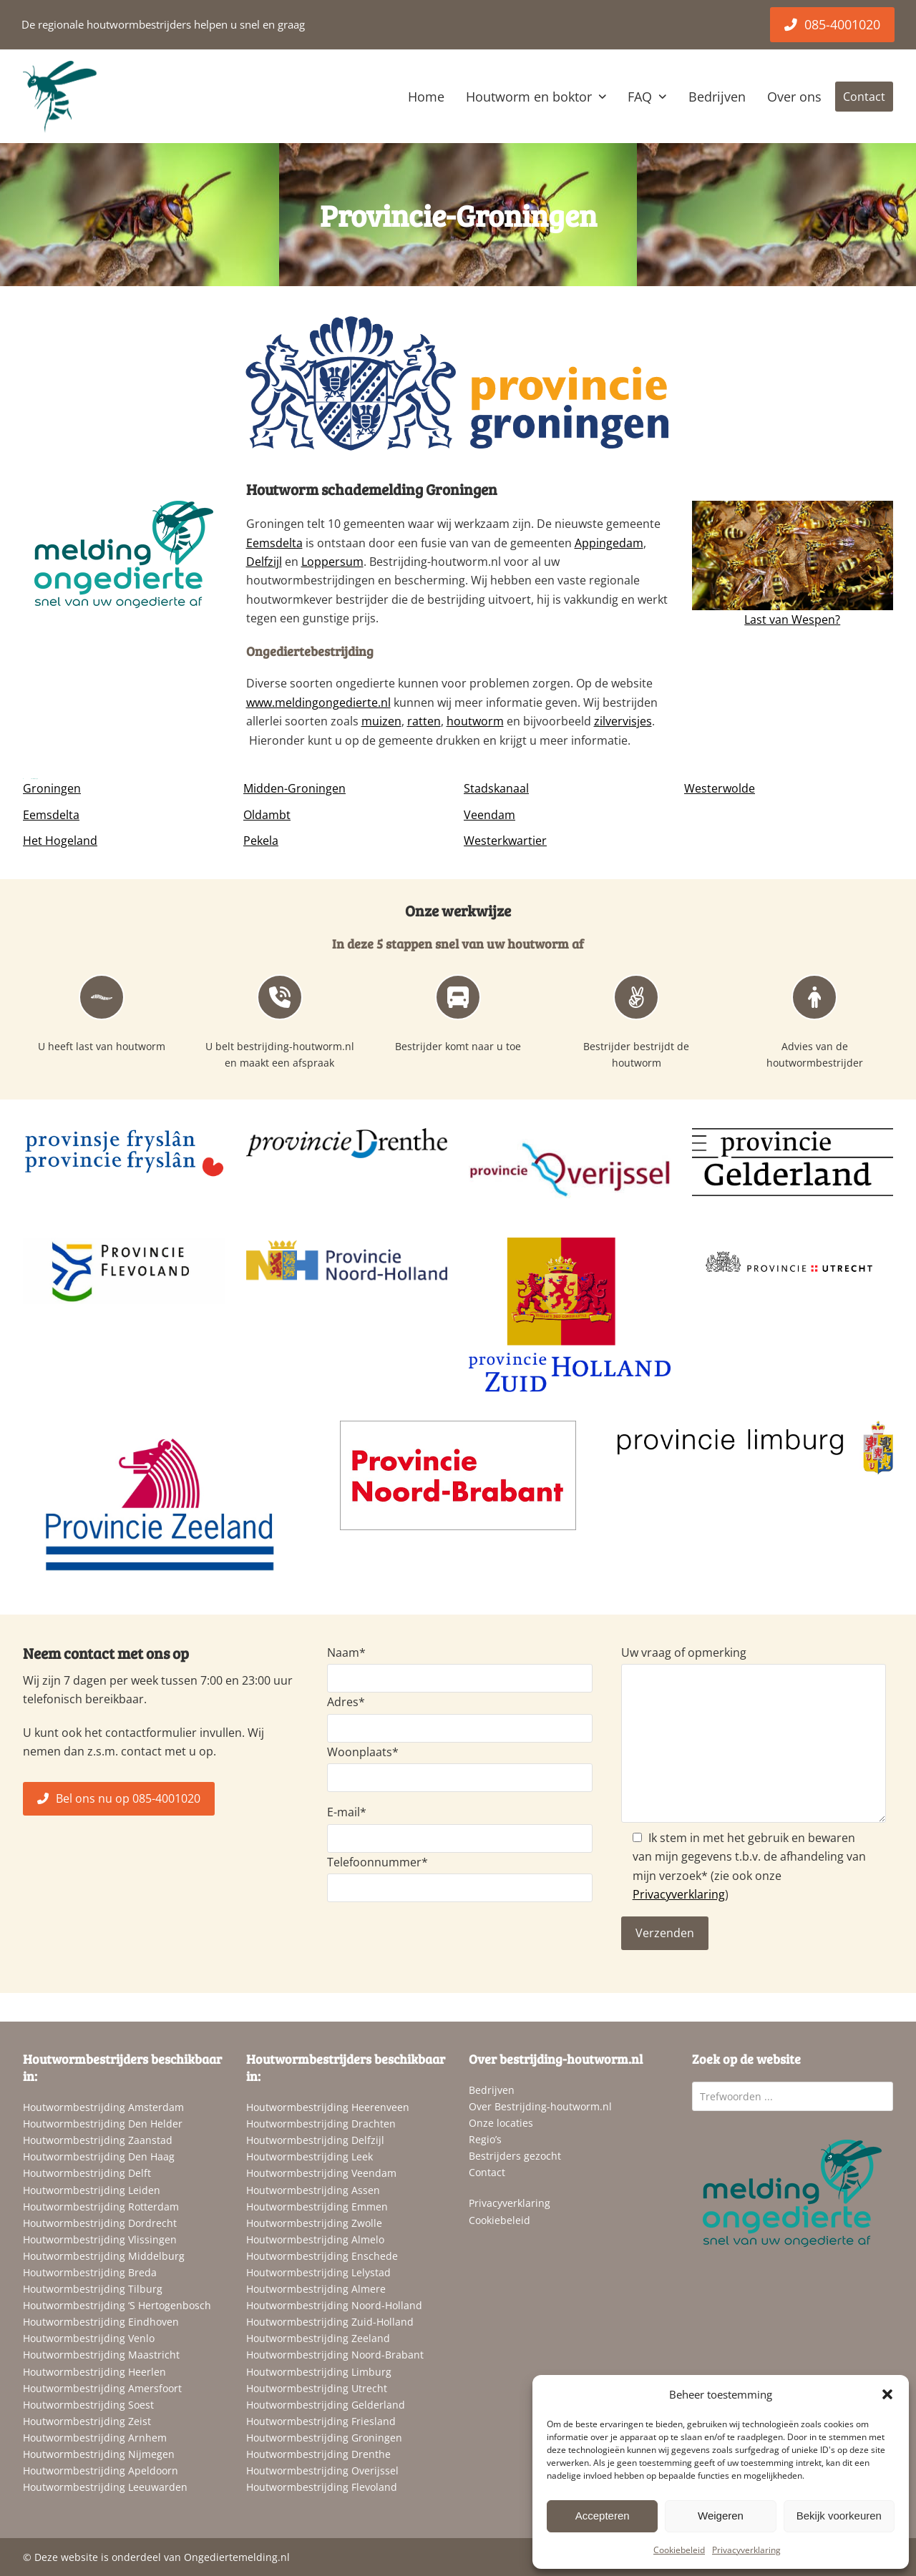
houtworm (475, 721)
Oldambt (267, 815)
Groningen (52, 788)
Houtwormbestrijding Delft (87, 2173)
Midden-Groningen (294, 788)
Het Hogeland (60, 840)
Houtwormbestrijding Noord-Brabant (335, 2354)
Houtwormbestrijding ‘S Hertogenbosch (117, 2305)
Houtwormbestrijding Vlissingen (100, 2239)
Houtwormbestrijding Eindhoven (101, 2321)
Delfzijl (264, 561)
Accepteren (602, 2515)
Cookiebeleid (679, 2550)
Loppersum (332, 561)
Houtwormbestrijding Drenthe (318, 2454)
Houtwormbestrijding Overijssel (322, 2470)
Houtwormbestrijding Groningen (324, 2437)
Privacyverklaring (746, 2550)
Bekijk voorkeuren (839, 2515)
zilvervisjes (623, 721)
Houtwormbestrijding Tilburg (92, 2289)
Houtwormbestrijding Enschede (322, 2256)
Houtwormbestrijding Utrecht (316, 2388)
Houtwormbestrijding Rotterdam (101, 2206)
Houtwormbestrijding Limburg (318, 2372)
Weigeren (721, 2515)
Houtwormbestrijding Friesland (321, 2421)
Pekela (260, 840)
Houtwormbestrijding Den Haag (99, 2156)
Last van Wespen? (792, 619)
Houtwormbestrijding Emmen (317, 2206)
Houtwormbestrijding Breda (90, 2272)
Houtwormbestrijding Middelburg (104, 2256)
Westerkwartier (505, 840)
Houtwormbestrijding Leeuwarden (105, 2487)
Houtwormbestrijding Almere (316, 2289)
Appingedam (609, 543)
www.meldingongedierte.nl (318, 702)
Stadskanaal (496, 788)
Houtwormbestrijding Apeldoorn (100, 2470)
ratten (424, 721)
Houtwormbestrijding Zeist (87, 2421)
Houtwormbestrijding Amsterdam (103, 2107)
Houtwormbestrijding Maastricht (101, 2354)
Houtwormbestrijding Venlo (89, 2338)
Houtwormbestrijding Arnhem (95, 2437)
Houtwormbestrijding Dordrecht (100, 2223)
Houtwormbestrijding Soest (88, 2404)
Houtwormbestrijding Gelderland (325, 2404)
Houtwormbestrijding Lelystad (318, 2272)
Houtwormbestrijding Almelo (315, 2239)
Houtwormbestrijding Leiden (91, 2190)
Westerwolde (719, 788)
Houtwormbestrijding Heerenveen (327, 2107)
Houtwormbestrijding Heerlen (94, 2372)
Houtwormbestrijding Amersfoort (102, 2388)
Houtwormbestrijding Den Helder (102, 2123)
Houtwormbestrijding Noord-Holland (334, 2305)
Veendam (489, 815)
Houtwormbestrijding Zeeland (318, 2338)
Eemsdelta (274, 543)
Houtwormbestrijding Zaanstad (97, 2140)
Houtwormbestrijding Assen (313, 2190)
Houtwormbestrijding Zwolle (314, 2223)
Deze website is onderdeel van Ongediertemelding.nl (162, 2557)
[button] (887, 2394)
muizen (381, 721)
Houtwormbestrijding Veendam (321, 2173)
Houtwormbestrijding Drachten (321, 2123)
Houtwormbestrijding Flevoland (321, 2487)
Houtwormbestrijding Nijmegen (99, 2454)
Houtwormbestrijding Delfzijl (315, 2140)
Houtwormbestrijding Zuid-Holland (330, 2321)
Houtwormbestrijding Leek (309, 2156)
